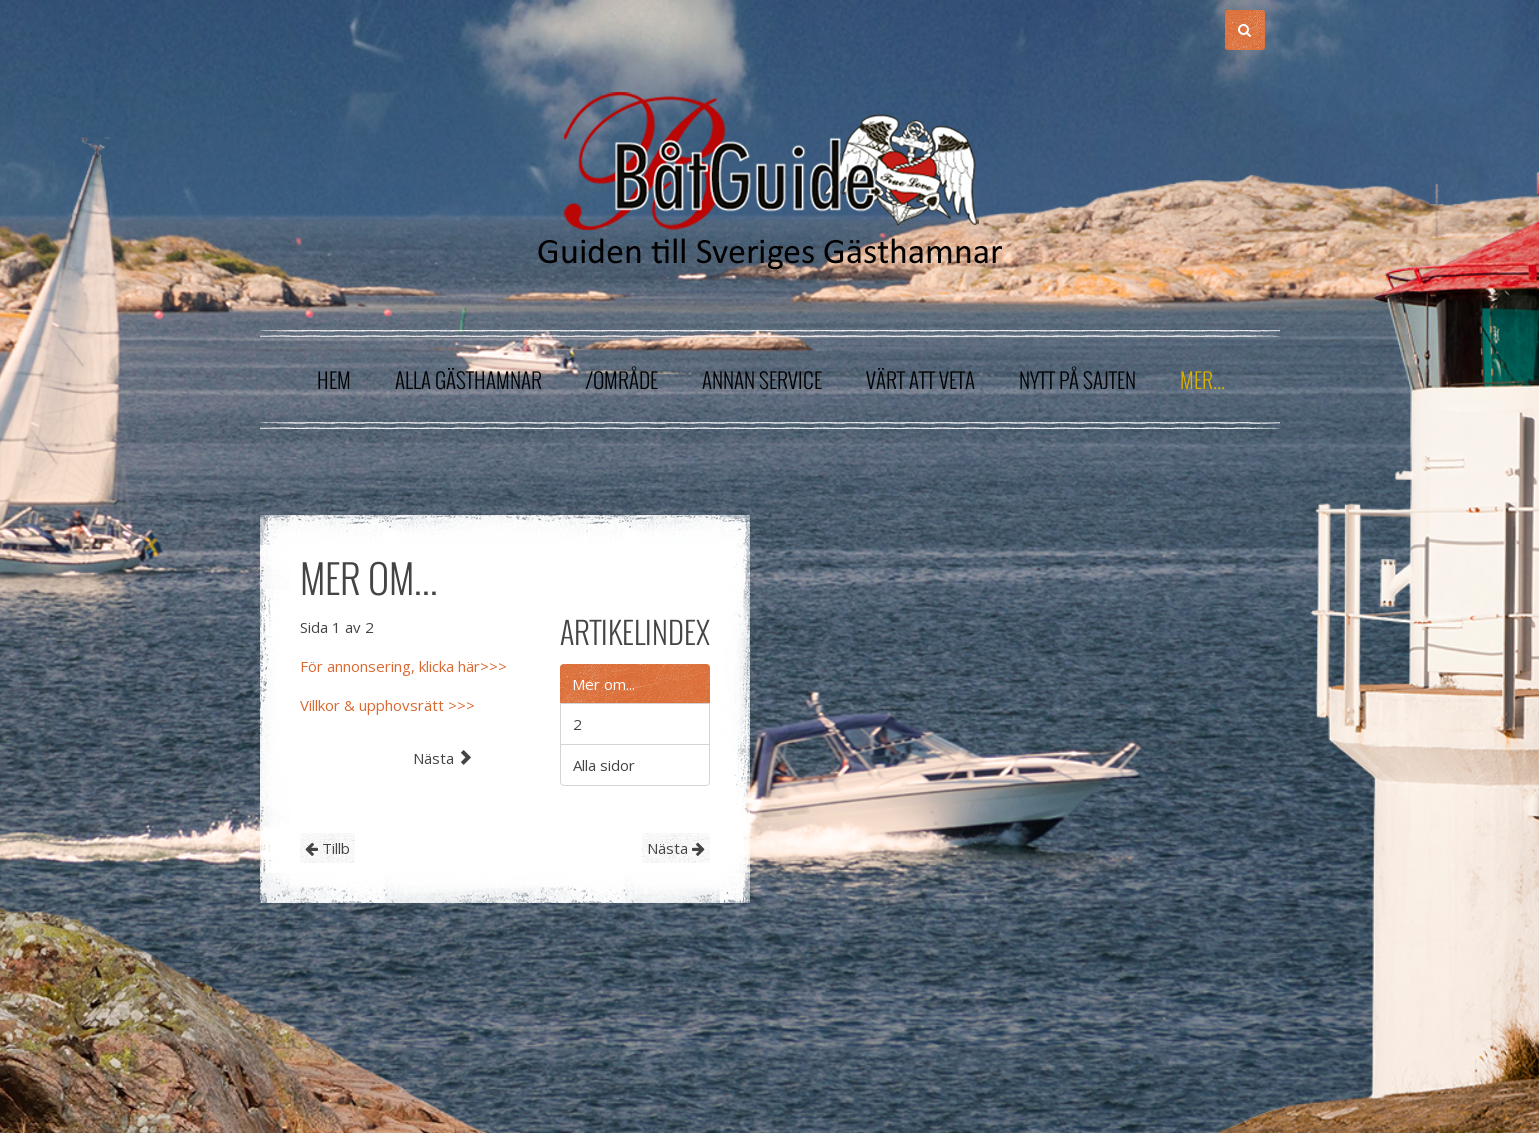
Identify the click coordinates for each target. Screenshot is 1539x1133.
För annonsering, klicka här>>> (403, 666)
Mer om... (603, 684)
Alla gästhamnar (468, 379)
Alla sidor (604, 765)
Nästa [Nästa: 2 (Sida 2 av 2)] (442, 758)
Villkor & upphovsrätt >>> (387, 705)
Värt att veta (920, 379)
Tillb (327, 848)
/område (622, 379)
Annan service (762, 379)
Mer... (1202, 379)
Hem (334, 379)
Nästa (676, 848)
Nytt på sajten (1077, 379)
